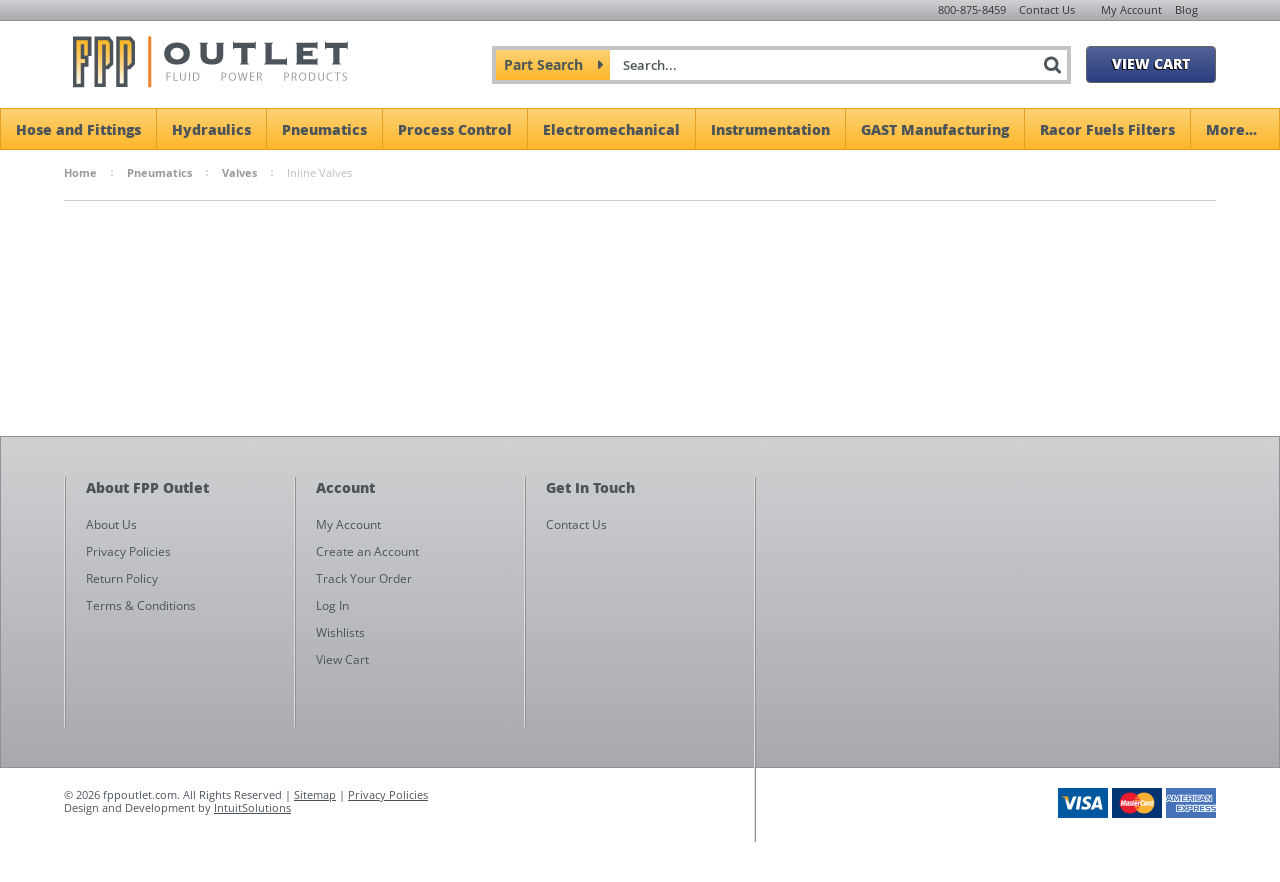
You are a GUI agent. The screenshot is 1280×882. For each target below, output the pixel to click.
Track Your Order (364, 578)
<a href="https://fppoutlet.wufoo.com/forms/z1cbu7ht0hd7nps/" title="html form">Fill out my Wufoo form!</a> (995, 668)
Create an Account (367, 551)
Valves (239, 172)
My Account (1131, 9)
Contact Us (1047, 9)
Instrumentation (770, 129)
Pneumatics (324, 129)
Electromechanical (611, 129)
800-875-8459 (972, 9)
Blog (1186, 9)
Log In (332, 605)
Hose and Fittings (78, 129)
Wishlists (340, 632)
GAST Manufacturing (935, 129)
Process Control (455, 129)
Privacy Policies (388, 794)
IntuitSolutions (252, 807)
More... (1231, 129)
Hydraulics (211, 129)
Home (80, 172)
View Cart (1151, 63)
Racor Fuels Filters (1107, 129)
